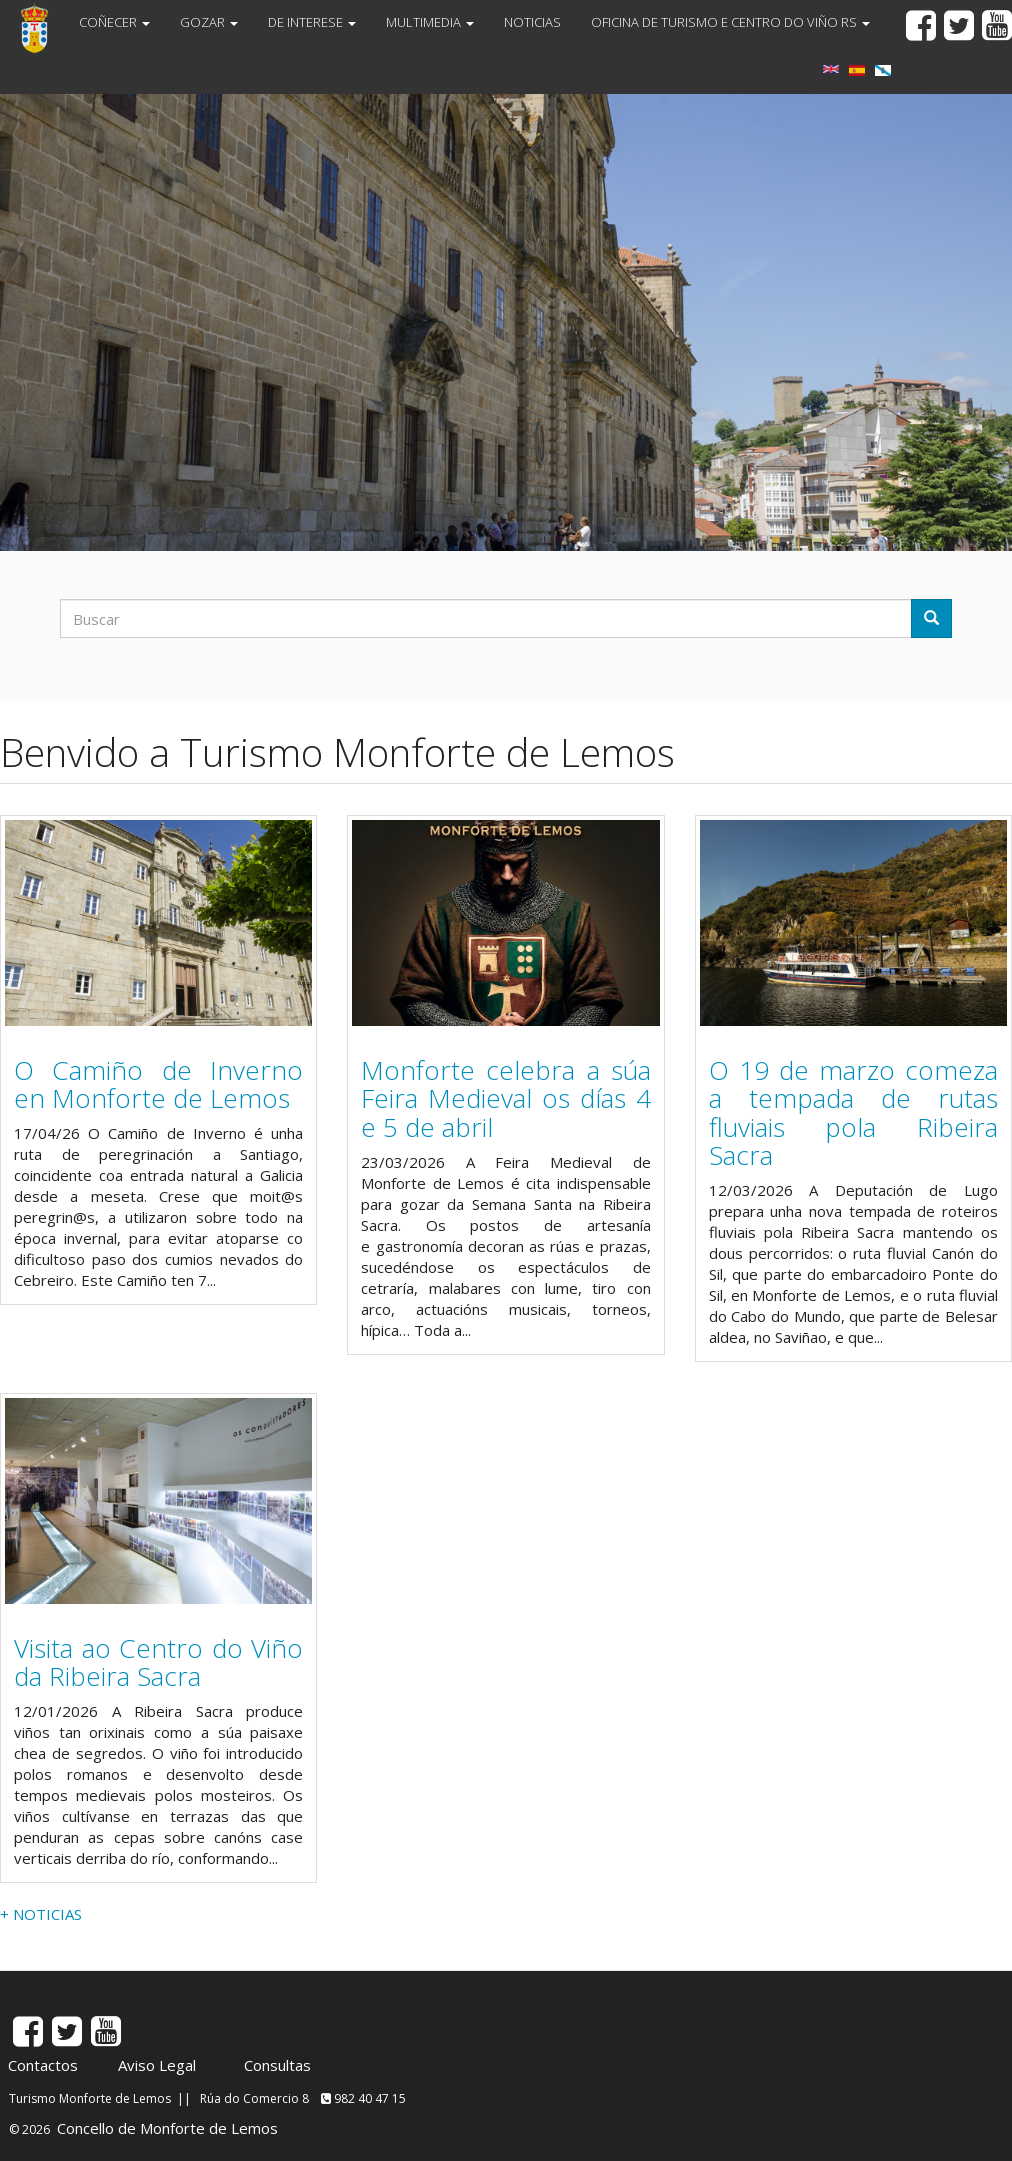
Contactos (43, 2065)
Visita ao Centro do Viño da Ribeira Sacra (158, 1662)
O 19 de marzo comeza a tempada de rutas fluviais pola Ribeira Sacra (853, 1113)
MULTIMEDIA (430, 22)
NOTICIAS (532, 22)
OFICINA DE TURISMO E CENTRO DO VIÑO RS (730, 22)
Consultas (277, 2065)
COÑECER (114, 22)
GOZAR (209, 22)
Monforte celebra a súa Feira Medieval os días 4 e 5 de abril (505, 1098)
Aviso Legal (157, 2065)
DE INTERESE (312, 22)
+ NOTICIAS (41, 1914)
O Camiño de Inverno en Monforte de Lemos (158, 1084)
